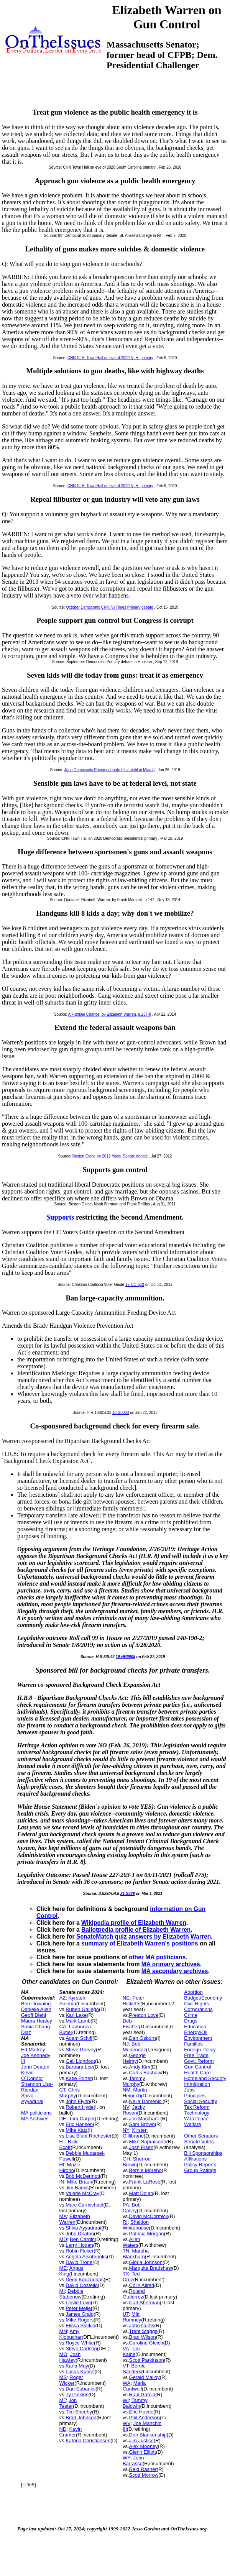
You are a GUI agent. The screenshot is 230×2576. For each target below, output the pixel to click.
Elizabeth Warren (74, 2219)
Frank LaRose (145, 2182)
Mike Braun (79, 2182)
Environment (198, 2038)
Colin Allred (141, 2285)
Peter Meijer (79, 2308)
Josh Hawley (70, 2357)
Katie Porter (79, 2078)
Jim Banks (77, 2187)
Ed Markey (33, 2049)
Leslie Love (78, 2302)
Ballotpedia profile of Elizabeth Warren (136, 1929)
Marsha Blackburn (136, 2253)
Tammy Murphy (134, 2081)
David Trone (79, 2262)
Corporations (198, 2009)
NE (126, 1998)
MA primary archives (170, 1964)
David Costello (82, 2285)
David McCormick (148, 2216)
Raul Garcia (142, 2394)
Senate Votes (199, 2141)
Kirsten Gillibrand (135, 2133)
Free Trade (196, 2055)
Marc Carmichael (84, 2205)
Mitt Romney (132, 2317)
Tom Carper (82, 2118)
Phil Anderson (144, 2417)
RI (125, 2222)
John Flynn (78, 2101)
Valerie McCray (82, 2193)
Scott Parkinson (146, 2360)
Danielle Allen (36, 2009)
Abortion (193, 1992)
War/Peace (196, 2118)
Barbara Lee (79, 2067)
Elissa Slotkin (80, 2325)
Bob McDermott (83, 2176)
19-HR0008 (125, 1657)
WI (126, 2400)
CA (62, 2026)
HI (61, 2164)
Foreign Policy (199, 2049)
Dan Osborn (142, 2038)
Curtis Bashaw (145, 2072)
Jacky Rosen (134, 2110)
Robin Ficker (80, 2251)
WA (126, 2383)
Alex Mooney (143, 2446)
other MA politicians (157, 1957)
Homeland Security (205, 2078)
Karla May (77, 2366)
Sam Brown (142, 2124)
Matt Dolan (141, 2193)
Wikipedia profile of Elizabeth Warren (133, 1922)
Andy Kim (140, 2067)
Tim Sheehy (79, 2412)
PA (126, 2205)
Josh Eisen (141, 2147)
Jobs (189, 2090)
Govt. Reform (199, 2061)
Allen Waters (131, 2242)
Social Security (200, 2101)
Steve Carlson (81, 2348)
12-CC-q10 (134, 1284)
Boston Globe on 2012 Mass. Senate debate (110, 1156)
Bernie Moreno (145, 2170)
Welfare (192, 2124)
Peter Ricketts (133, 2000)
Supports (60, 1217)
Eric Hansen (79, 2124)
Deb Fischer (131, 2023)
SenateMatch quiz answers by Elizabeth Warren (143, 1936)
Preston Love (144, 2015)
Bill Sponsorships (203, 2153)
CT (62, 2090)
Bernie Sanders (134, 2368)
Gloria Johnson (146, 2262)
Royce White (80, 2343)
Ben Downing (36, 2003)
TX (126, 2274)
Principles (194, 2095)
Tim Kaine (131, 2351)
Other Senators (201, 2136)
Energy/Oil (195, 2032)
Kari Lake (76, 2015)
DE (62, 2118)
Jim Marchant (145, 2118)
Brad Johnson (81, 2417)
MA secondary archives (174, 1971)
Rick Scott (68, 2144)
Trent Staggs (143, 2331)
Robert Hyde (80, 2107)
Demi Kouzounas (85, 2279)
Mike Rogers (80, 2320)
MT (62, 2400)
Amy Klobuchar (70, 2334)
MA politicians (36, 2113)
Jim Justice (141, 2440)
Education (195, 2026)
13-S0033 (120, 1412)
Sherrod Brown (137, 2161)
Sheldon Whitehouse (136, 2225)
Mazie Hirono (69, 2167)
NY (126, 2130)
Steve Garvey (81, 2049)
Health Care (197, 2072)
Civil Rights (196, 2003)
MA (63, 2216)
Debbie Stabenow (71, 2294)
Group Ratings (200, 2170)
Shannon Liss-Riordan (37, 2087)
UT (126, 2314)
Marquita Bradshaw (150, 2268)
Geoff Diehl (33, 2015)
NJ (126, 2044)
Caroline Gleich (146, 2343)
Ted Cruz (131, 2276)
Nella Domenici (146, 2101)
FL (62, 2141)
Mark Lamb (78, 2021)
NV (126, 2107)
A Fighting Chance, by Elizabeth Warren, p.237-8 (109, 1014)
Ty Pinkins (77, 2394)
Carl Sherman (144, 2302)
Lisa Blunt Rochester (89, 2136)
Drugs (190, 2021)
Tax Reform (196, 2107)
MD (63, 2239)
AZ (62, 1998)
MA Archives (35, 2118)
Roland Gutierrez (134, 2294)
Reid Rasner (143, 2469)
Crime (190, 2015)
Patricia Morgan (146, 2233)
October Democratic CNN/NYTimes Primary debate (109, 607)
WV (126, 2423)
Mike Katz (76, 2130)
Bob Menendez (134, 2046)
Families (193, 2044)
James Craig (80, 2314)
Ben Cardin (82, 2239)
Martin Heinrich (135, 2092)
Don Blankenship (148, 2435)
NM (126, 2090)
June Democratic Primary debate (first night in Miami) (109, 770)
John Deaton (35, 2067)
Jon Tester (68, 2403)
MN (63, 2331)
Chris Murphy (69, 2092)
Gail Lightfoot (80, 2061)
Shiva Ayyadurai (32, 2098)
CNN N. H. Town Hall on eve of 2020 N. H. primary (110, 358)
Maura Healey (36, 2021)
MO (63, 2354)
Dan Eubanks (80, 2389)
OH (126, 2159)
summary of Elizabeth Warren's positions (139, 1943)
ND (63, 2429)
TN (126, 2251)
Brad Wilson (142, 2337)
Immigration (197, 2084)
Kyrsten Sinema (72, 2000)
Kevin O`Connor (32, 2075)
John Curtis (141, 2325)
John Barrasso (133, 2460)
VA (126, 2348)
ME (63, 2268)
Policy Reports (200, 2164)
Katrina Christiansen (88, 2440)
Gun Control (197, 2067)
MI (62, 2291)
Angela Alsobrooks (86, 2256)
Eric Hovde (141, 2412)
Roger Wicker (71, 2380)
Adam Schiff (79, 2038)
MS (63, 2377)
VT (125, 2366)
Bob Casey (132, 2207)
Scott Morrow (144, 2475)
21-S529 (127, 1893)
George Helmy (134, 2058)
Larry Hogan (79, 2245)
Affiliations (195, 2159)
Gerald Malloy (144, 2377)
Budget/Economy (203, 1998)
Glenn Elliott (142, 2452)
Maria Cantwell (134, 2386)
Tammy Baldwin (135, 2403)
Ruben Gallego (82, 2009)
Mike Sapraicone (147, 2141)
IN (61, 2182)
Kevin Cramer (70, 2432)
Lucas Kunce (80, 2371)
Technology (196, 2113)
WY (126, 2458)
